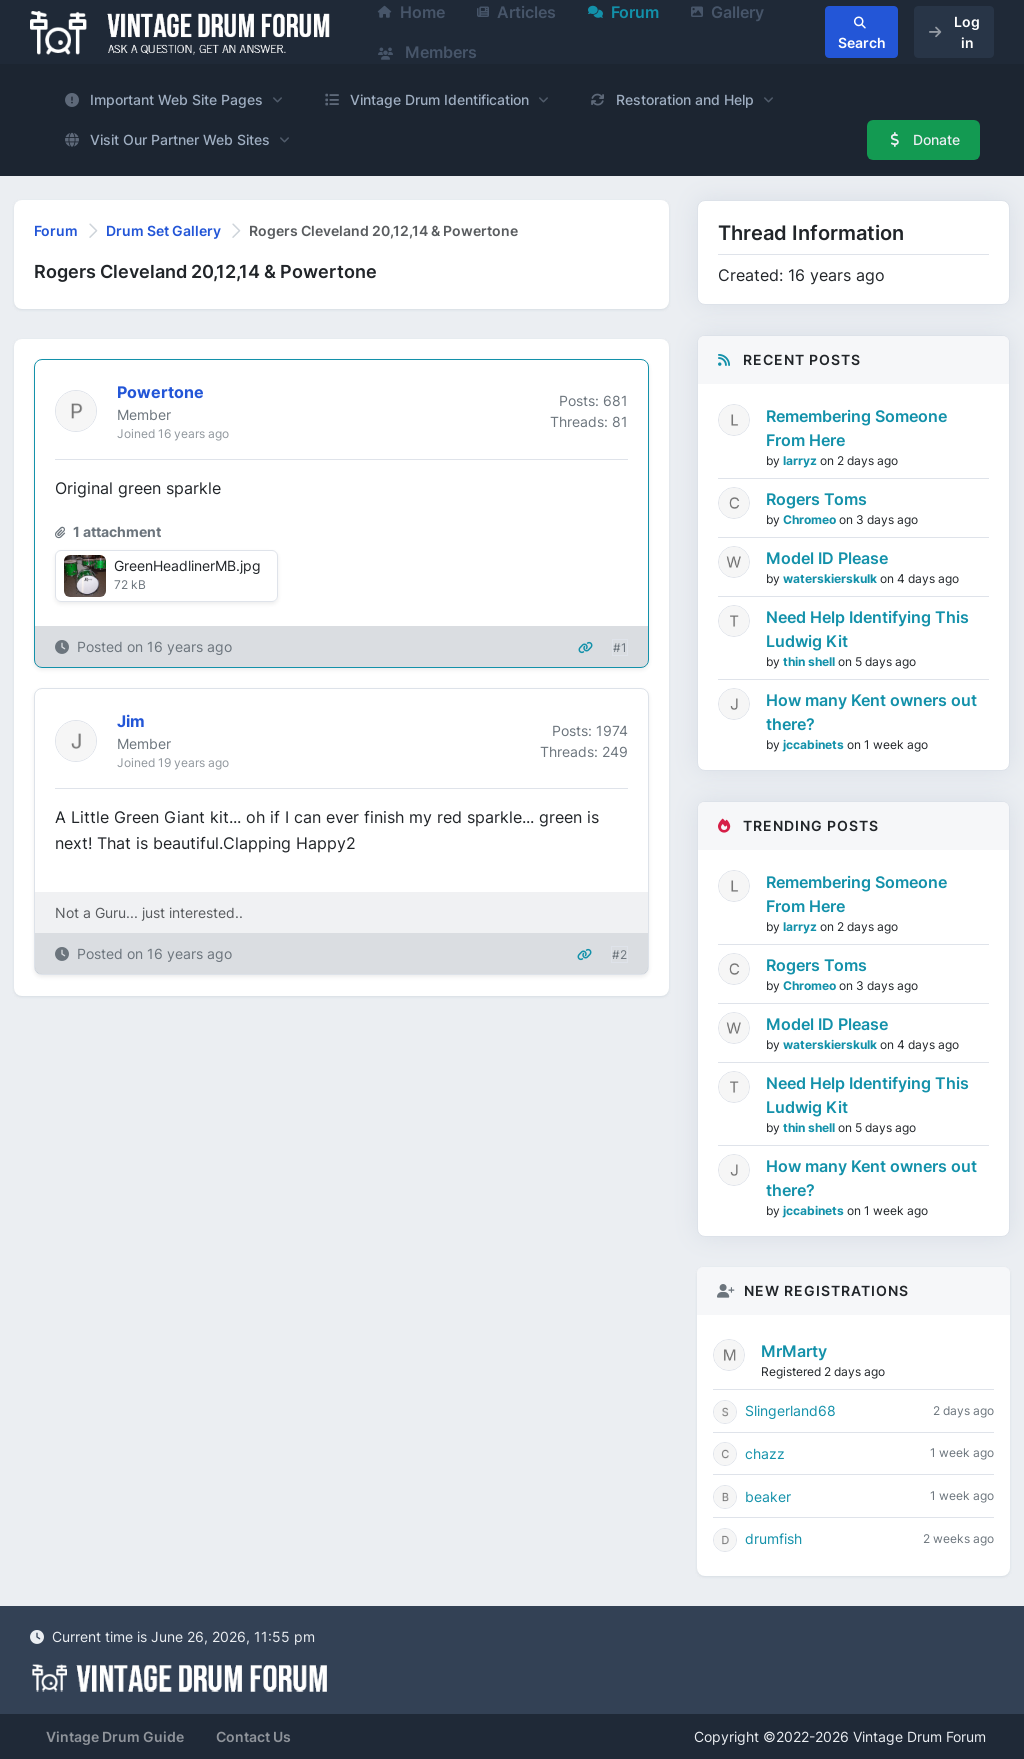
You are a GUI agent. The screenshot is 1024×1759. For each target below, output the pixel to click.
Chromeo (811, 519)
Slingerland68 (790, 1410)
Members (427, 52)
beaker (768, 1496)
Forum (56, 230)
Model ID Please (827, 558)
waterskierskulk (831, 578)
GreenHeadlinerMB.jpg (187, 565)
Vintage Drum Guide (115, 1736)
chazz (765, 1453)
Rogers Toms (816, 499)
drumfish (773, 1538)
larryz (801, 460)
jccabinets (815, 744)
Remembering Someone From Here (856, 428)
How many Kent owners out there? (871, 712)
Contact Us (253, 1736)
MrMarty (794, 1351)
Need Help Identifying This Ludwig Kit (867, 629)
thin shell (810, 661)
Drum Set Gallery (163, 230)
